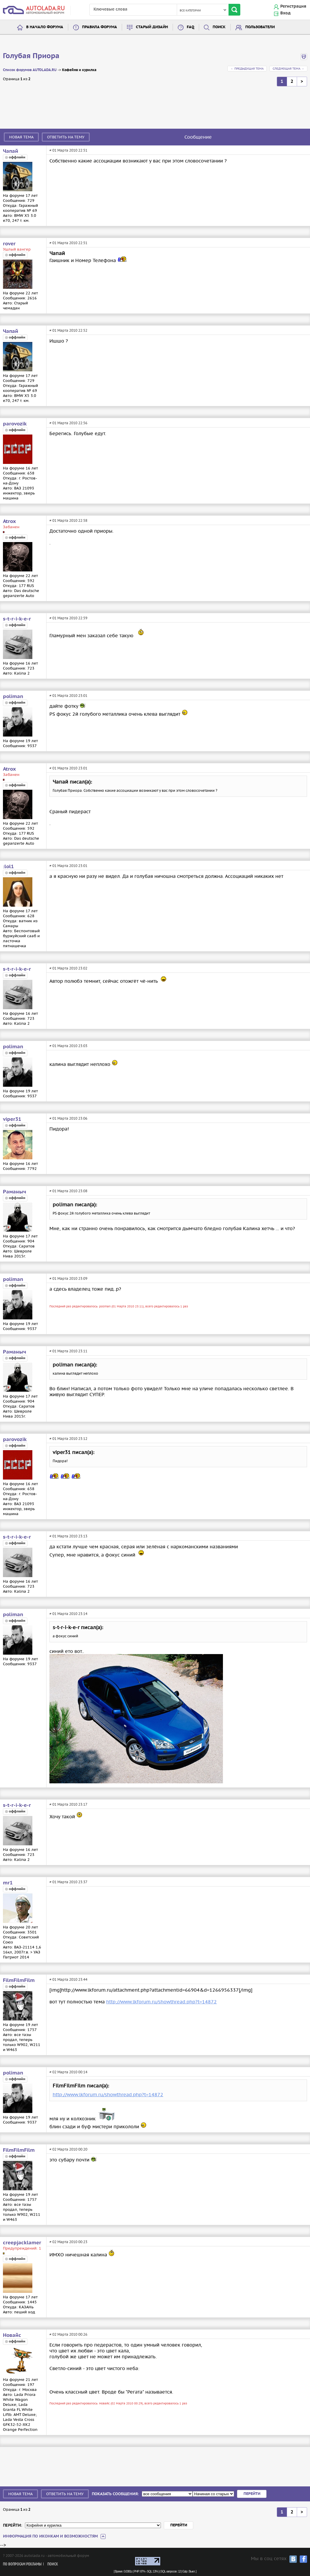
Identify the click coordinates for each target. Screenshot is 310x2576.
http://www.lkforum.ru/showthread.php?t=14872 (161, 2002)
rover (9, 244)
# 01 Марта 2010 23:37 (68, 1882)
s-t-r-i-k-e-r (17, 619)
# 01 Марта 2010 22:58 (68, 520)
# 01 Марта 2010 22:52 (68, 330)
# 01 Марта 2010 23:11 (68, 1351)
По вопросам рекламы (22, 2564)
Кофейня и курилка (79, 70)
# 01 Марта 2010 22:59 (68, 618)
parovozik (15, 424)
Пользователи (260, 27)
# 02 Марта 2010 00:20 (68, 2149)
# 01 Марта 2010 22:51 (68, 150)
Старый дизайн (152, 27)
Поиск (219, 27)
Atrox (9, 521)
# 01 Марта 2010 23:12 (68, 1438)
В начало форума (44, 27)
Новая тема (21, 137)
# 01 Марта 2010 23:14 (68, 1613)
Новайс (12, 2335)
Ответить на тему (65, 137)
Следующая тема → (288, 69)
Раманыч (14, 1192)
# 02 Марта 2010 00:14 (68, 2072)
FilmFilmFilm (19, 1980)
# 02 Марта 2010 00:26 (68, 2334)
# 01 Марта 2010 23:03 (68, 1046)
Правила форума (99, 27)
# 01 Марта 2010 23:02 (68, 968)
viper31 (12, 1119)
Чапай (10, 151)
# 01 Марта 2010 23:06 (68, 1118)
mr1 (8, 1883)
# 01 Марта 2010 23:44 (68, 1979)
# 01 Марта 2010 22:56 (68, 423)
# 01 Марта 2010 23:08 (68, 1191)
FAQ (190, 27)
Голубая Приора (31, 56)
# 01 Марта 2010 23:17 (68, 1804)
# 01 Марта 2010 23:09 (68, 1278)
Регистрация (293, 6)
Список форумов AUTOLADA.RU (29, 70)
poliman (13, 697)
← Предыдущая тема (247, 69)
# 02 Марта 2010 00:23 (68, 2242)
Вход (285, 13)
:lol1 (8, 867)
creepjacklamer (22, 2243)
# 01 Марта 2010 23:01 (68, 695)
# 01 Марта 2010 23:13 (68, 1536)
